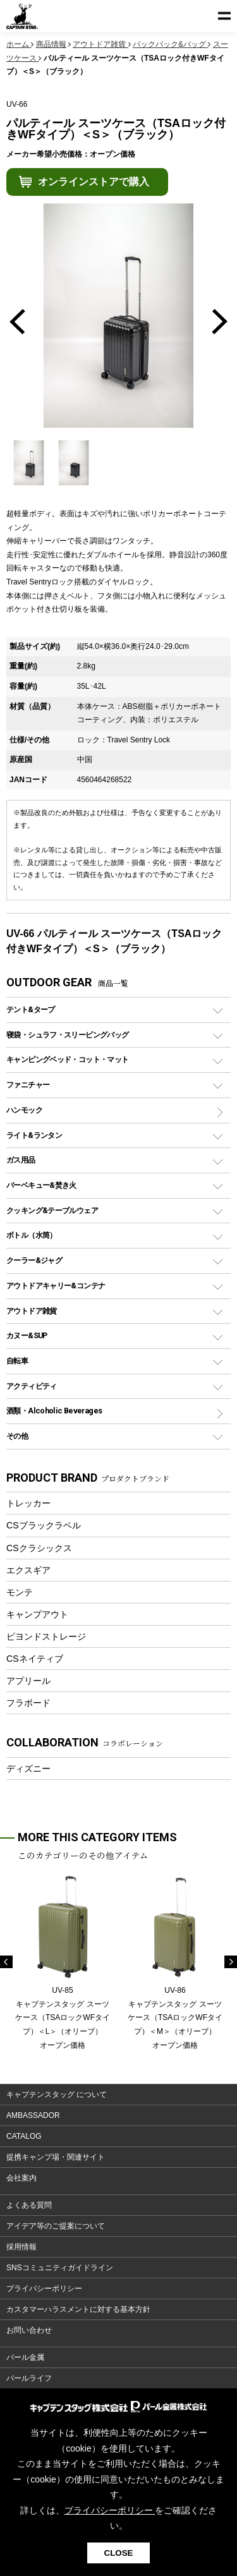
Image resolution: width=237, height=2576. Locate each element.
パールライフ (29, 2378)
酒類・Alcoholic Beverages (54, 1410)
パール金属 (25, 2357)
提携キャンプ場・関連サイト (55, 2157)
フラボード (28, 1703)
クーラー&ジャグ (34, 1260)
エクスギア (28, 1570)
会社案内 (21, 2178)
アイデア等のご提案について (55, 2226)
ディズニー (28, 1768)
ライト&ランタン (34, 1135)
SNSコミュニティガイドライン (59, 2267)
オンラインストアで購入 (93, 181)
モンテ (19, 1592)
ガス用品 (20, 1159)
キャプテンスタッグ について (56, 2094)
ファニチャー (27, 1084)
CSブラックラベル (43, 1525)
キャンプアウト (37, 1614)
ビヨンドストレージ (46, 1636)
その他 (17, 1436)
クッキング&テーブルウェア (52, 1210)
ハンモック (24, 1110)
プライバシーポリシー (44, 2288)
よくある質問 (29, 2205)
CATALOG (24, 2136)
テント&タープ (30, 1009)
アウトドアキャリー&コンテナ (55, 1285)
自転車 (17, 1360)
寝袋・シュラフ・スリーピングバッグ (67, 1034)
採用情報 (21, 2246)
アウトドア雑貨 (31, 1310)
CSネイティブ (34, 1659)
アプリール (28, 1681)
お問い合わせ (29, 2330)
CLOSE (118, 2553)
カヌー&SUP (26, 1335)
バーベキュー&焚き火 (41, 1185)
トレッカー (28, 1503)
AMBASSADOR (33, 2115)
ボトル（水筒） (31, 1235)
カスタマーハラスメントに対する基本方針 (78, 2309)
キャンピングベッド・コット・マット (67, 1059)
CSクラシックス (39, 1548)
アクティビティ (31, 1386)
